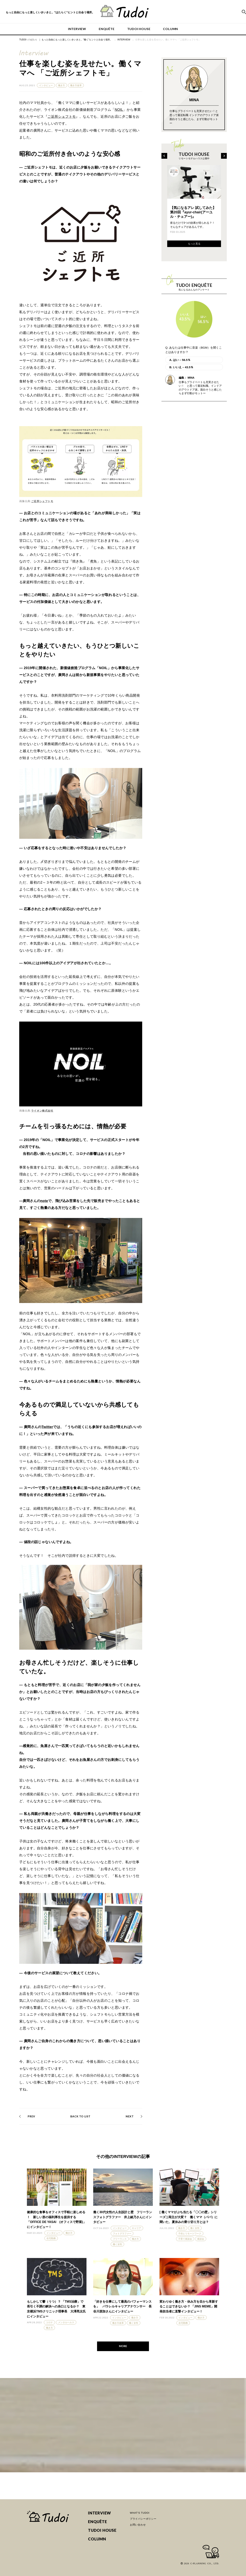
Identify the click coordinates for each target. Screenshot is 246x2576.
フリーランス (120, 2239)
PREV (31, 2116)
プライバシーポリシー (143, 2518)
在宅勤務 (51, 2238)
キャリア (136, 2228)
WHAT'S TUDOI (140, 2512)
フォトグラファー (122, 2233)
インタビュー (46, 85)
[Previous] (164, 156)
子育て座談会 (185, 2239)
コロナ (49, 2322)
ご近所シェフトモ (61, 117)
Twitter (47, 1427)
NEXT (130, 2116)
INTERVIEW (77, 29)
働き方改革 (76, 85)
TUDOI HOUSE (138, 29)
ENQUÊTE (107, 29)
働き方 (61, 85)
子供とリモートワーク (189, 2233)
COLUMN (170, 29)
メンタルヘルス (66, 2322)
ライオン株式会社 (42, 1110)
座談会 (200, 2239)
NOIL (119, 110)
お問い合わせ (138, 2524)
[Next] (224, 156)
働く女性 (117, 2244)
